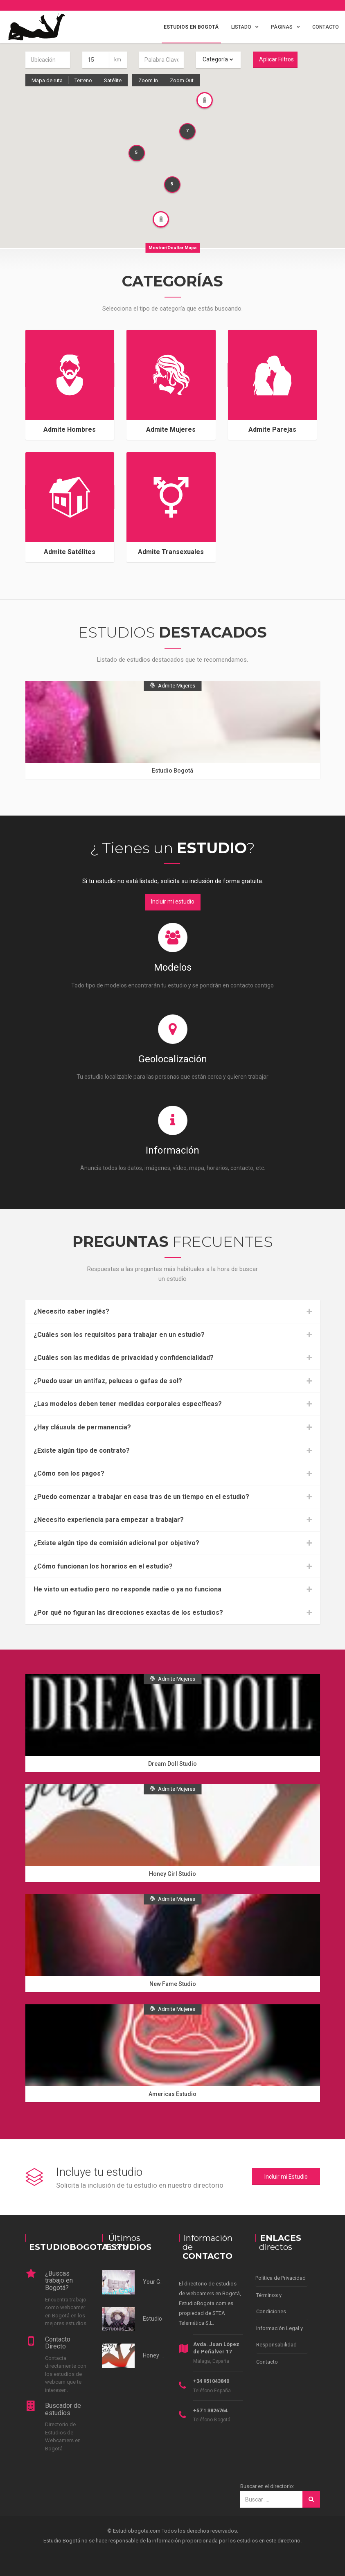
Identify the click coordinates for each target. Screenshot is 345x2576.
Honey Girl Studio (172, 1874)
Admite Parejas (272, 429)
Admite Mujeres (171, 429)
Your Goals (157, 2282)
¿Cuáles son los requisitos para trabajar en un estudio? (119, 1335)
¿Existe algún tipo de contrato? (82, 1450)
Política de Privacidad (280, 2278)
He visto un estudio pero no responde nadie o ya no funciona (127, 1589)
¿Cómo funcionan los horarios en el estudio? (103, 1566)
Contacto (325, 27)
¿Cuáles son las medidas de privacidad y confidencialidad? (124, 1357)
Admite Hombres (69, 429)
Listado (241, 27)
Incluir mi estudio (172, 901)
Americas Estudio (172, 2094)
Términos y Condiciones (271, 2303)
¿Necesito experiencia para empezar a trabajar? (109, 1520)
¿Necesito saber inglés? (71, 1311)
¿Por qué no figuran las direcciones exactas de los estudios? (128, 1612)
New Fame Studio (172, 1984)
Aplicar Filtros (276, 59)
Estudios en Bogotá (191, 27)
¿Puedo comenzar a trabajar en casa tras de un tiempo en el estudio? (141, 1497)
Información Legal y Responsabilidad (279, 2336)
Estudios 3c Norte (165, 2318)
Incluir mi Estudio (286, 2176)
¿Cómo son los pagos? (69, 1473)
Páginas (282, 27)
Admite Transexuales (171, 552)
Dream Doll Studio (172, 1763)
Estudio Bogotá (172, 770)
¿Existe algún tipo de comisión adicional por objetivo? (116, 1543)
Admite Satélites (69, 552)
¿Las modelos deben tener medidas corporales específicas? (128, 1404)
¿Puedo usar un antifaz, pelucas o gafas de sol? (108, 1381)
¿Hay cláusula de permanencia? (82, 1427)
